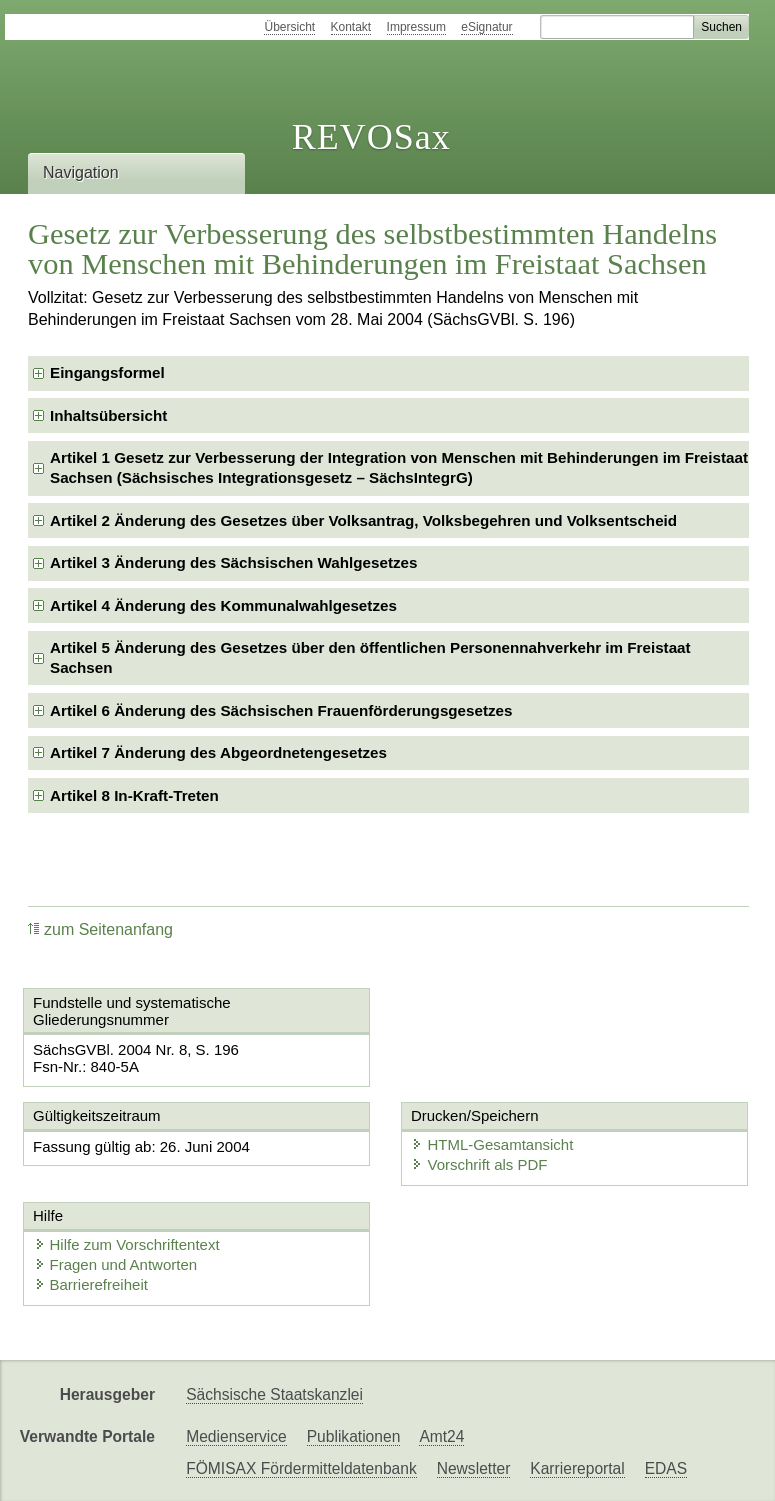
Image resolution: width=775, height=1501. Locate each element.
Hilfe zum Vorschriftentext (127, 1244)
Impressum (416, 27)
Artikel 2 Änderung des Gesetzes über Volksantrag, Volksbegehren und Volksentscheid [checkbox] (363, 520)
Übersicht (289, 27)
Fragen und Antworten (116, 1264)
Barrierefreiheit (91, 1284)
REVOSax (371, 137)
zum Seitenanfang (100, 929)
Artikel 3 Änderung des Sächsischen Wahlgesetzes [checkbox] (233, 562)
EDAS (666, 1468)
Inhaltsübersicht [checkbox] (108, 415)
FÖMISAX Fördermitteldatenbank (301, 1468)
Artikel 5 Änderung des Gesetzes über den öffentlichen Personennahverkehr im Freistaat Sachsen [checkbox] (370, 657)
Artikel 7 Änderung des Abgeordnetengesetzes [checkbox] (218, 752)
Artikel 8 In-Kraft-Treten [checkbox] (134, 795)
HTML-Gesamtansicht (492, 1144)
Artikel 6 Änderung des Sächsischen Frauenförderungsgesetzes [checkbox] (281, 710)
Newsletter (474, 1468)
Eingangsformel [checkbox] (107, 372)
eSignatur (486, 27)
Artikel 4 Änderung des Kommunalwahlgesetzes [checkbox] (223, 605)
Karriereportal (577, 1468)
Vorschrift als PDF (479, 1164)
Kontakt (351, 27)
